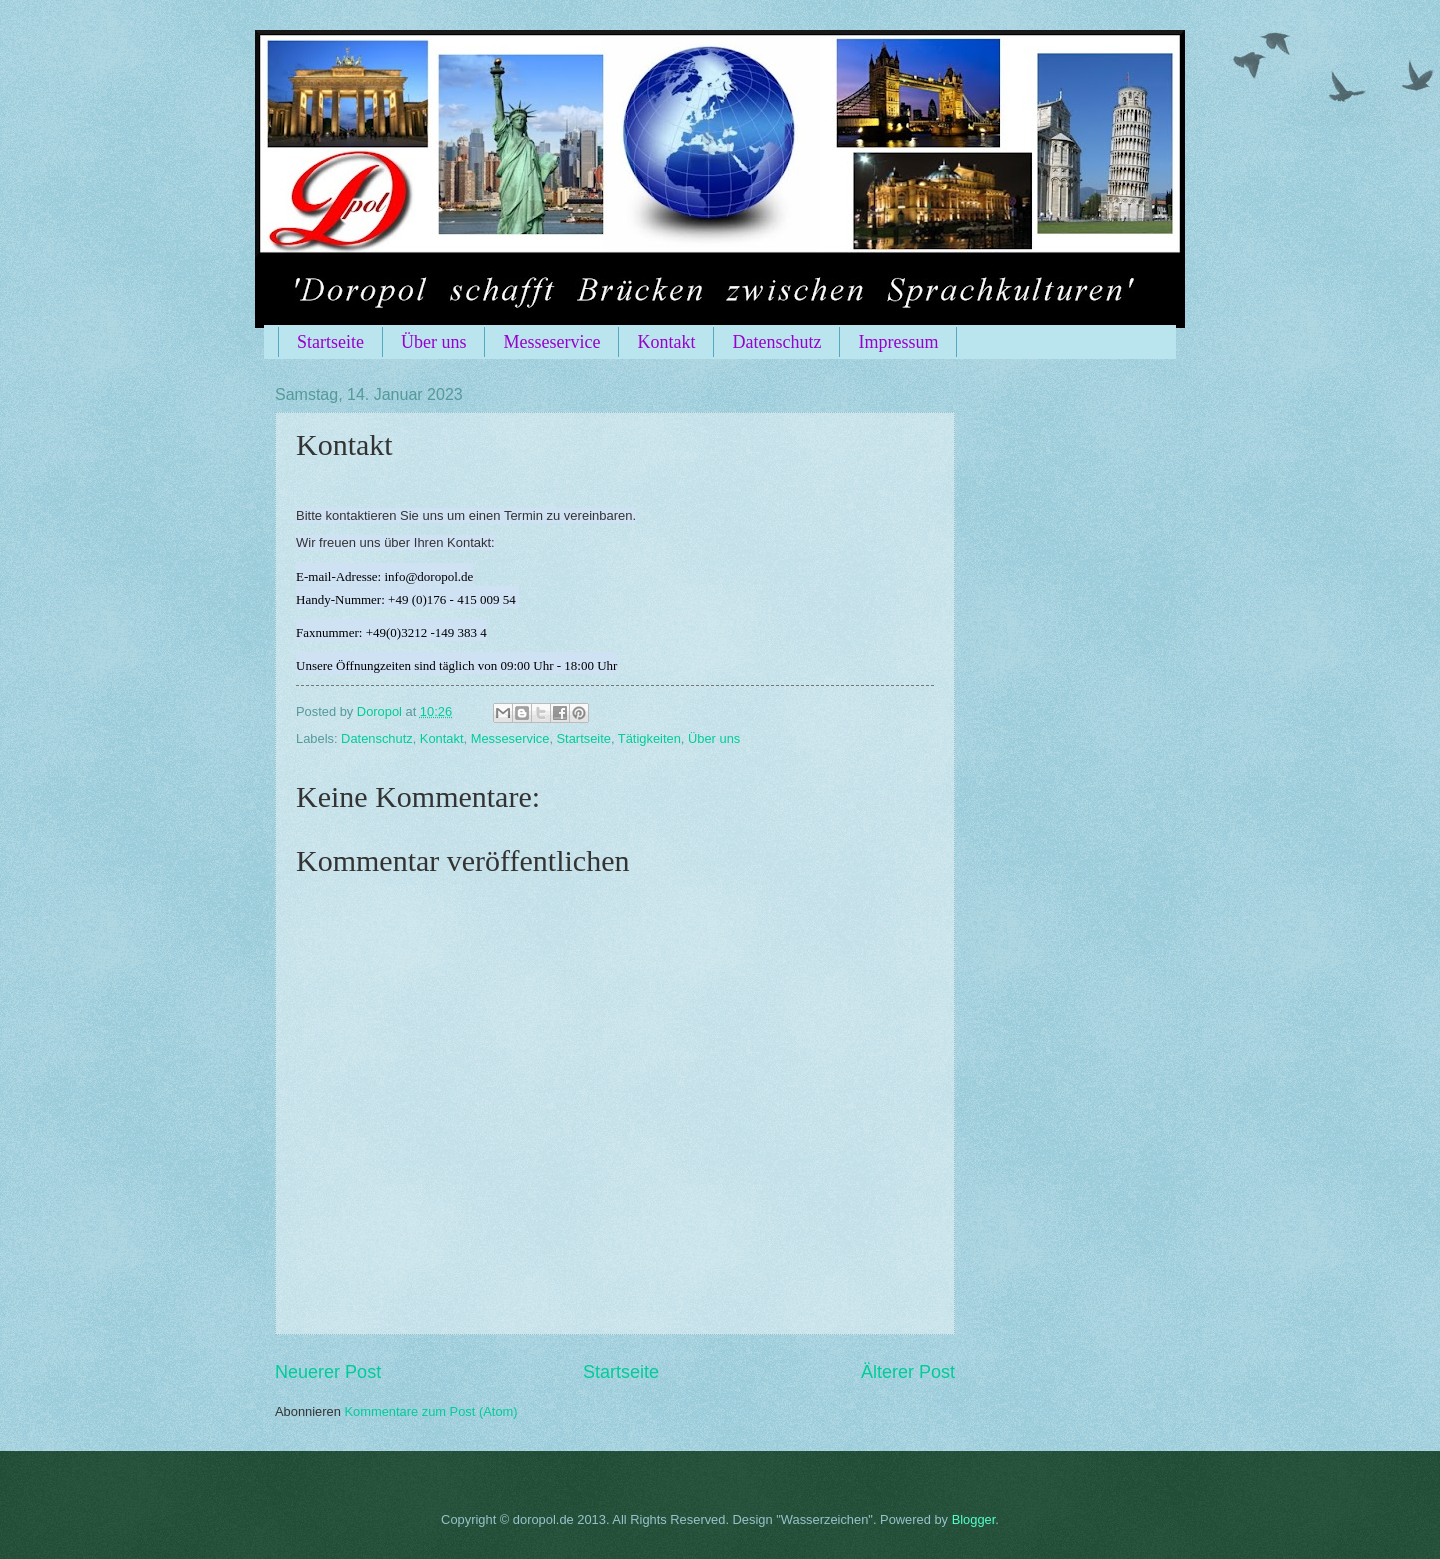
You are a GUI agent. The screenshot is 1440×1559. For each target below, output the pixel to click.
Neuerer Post (328, 1372)
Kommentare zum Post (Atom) (430, 1411)
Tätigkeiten (649, 738)
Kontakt (666, 342)
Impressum (898, 342)
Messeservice (551, 342)
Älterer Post (908, 1372)
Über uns (434, 342)
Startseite (330, 342)
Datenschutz (776, 342)
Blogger (974, 1519)
